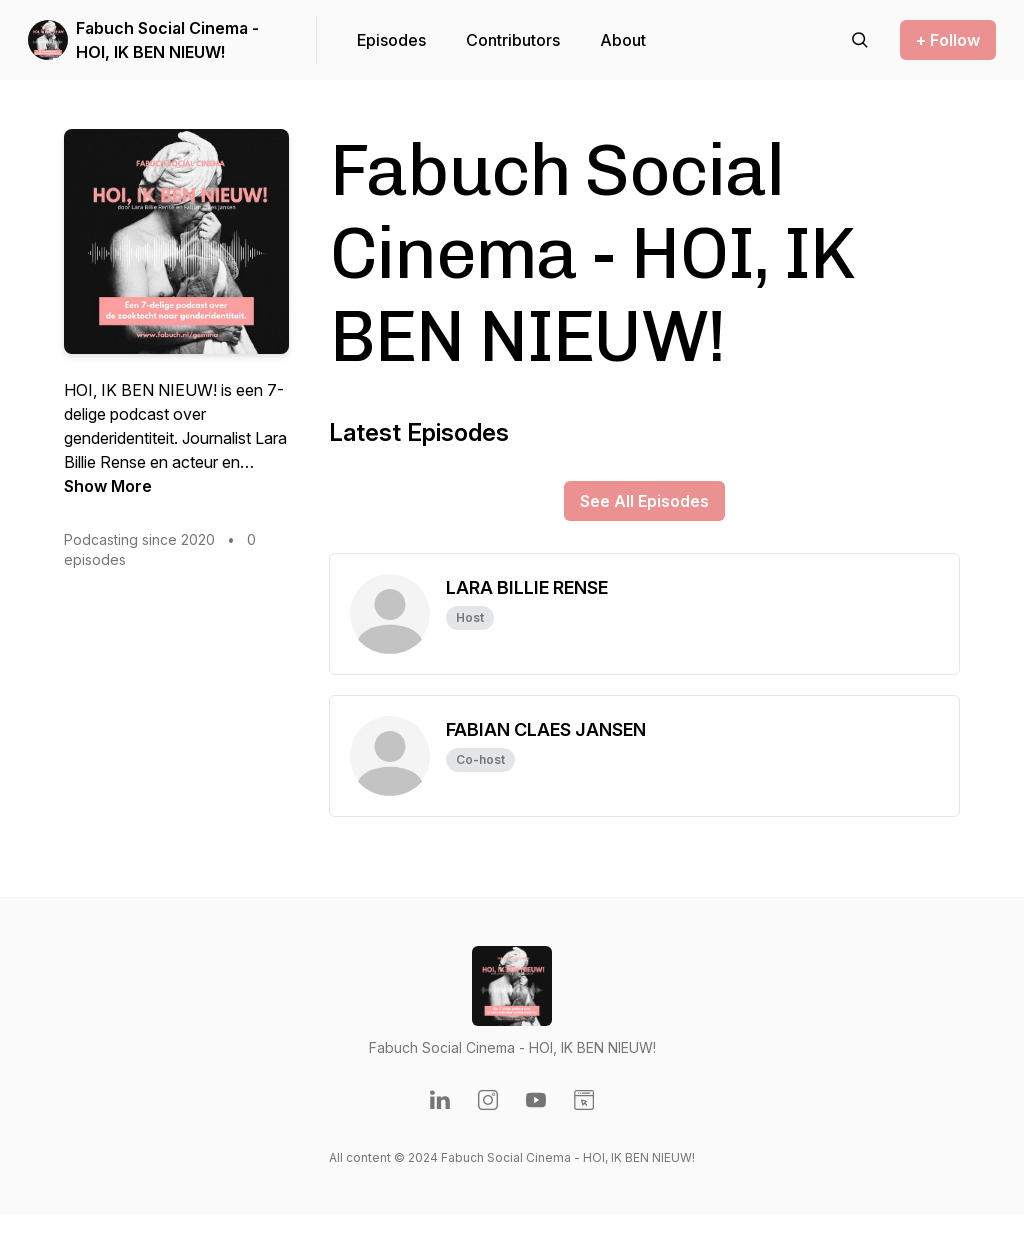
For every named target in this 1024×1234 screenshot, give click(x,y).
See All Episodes (644, 501)
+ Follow (948, 40)
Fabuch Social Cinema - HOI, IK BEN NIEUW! (167, 40)
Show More (108, 486)
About (623, 40)
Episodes (391, 40)
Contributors (513, 40)
